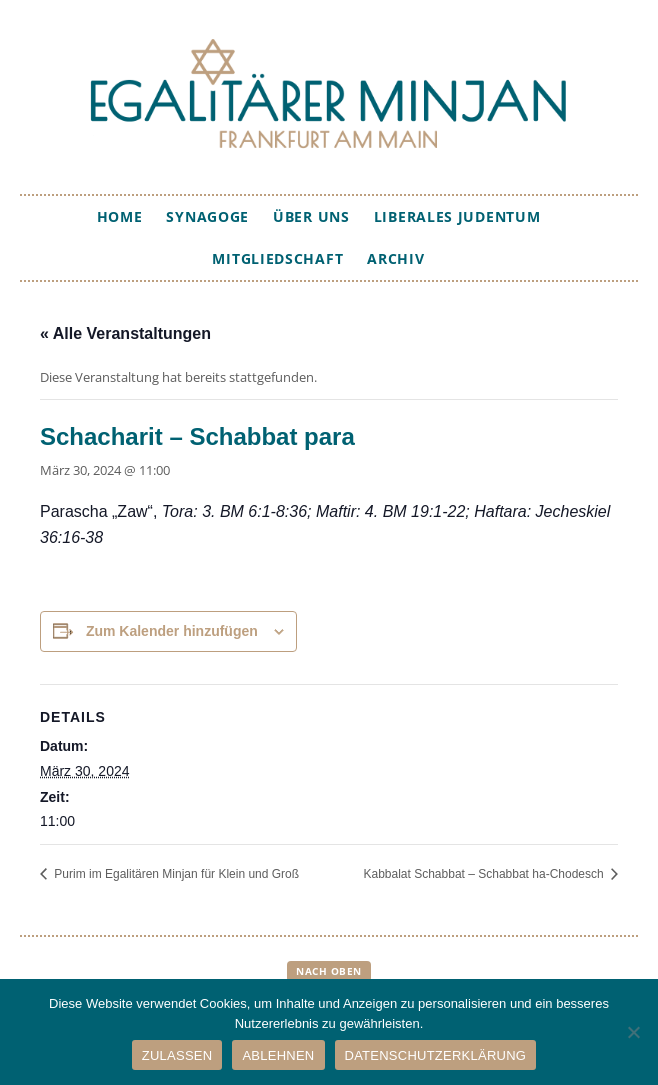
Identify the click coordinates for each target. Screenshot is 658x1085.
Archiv (395, 258)
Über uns (311, 216)
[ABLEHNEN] (633, 1032)
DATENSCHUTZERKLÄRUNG (436, 1055)
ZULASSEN (177, 1055)
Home (120, 216)
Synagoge (207, 216)
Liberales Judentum (457, 216)
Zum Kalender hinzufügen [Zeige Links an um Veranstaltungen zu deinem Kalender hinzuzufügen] (172, 631)
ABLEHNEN (278, 1055)
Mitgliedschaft (277, 258)
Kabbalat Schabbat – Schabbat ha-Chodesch (485, 874)
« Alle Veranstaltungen (125, 333)
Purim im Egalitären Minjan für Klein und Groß (175, 874)
